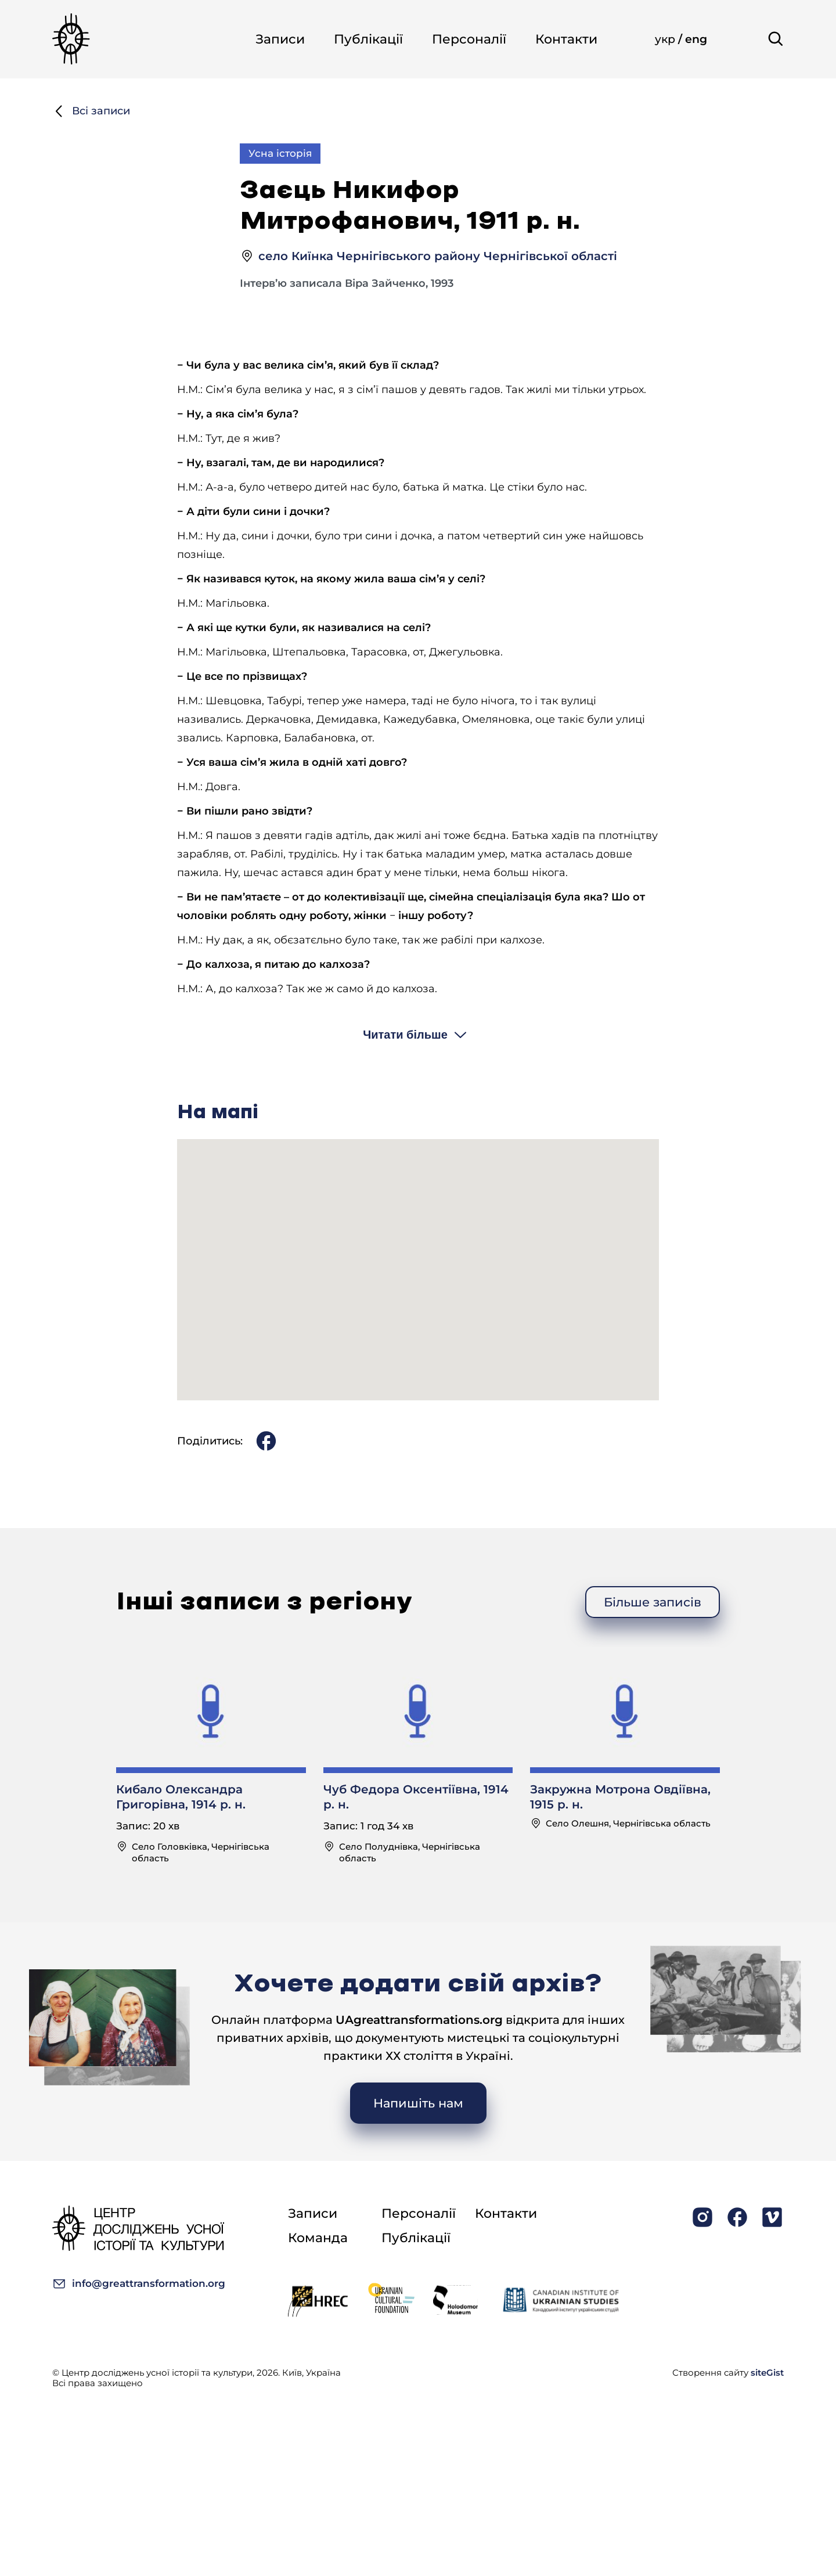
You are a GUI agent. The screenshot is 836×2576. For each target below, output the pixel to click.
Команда (318, 2238)
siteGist (767, 2372)
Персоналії (469, 39)
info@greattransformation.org (138, 2283)
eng (696, 39)
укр (666, 39)
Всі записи (91, 111)
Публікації (368, 39)
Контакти (566, 39)
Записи (280, 39)
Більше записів (652, 1653)
